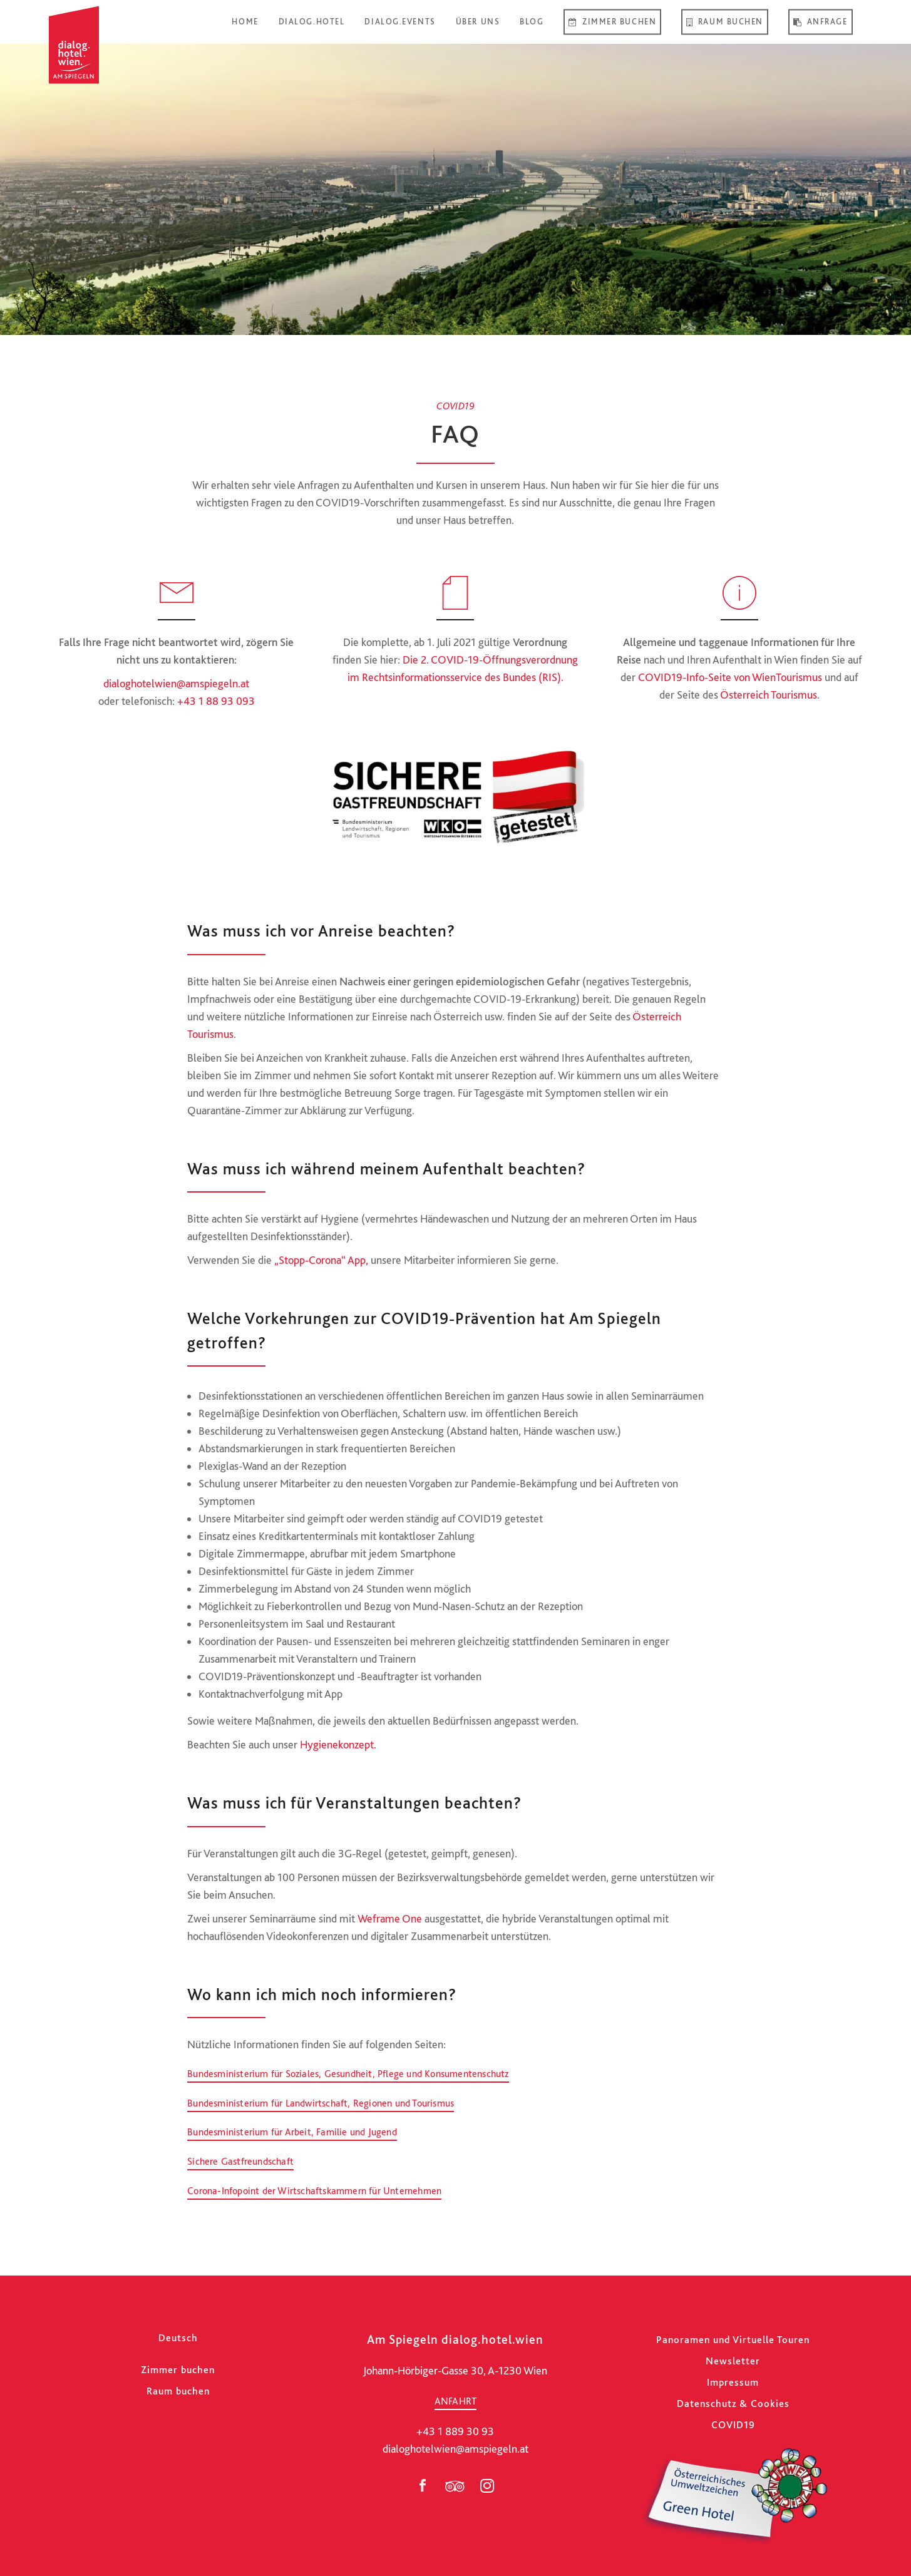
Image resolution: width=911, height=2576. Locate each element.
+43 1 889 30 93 (455, 2431)
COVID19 (733, 2425)
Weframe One (390, 1918)
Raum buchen (178, 2391)
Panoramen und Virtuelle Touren (733, 2340)
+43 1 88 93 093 (216, 700)
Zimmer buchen (178, 2370)
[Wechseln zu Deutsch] (178, 2338)
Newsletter (733, 2361)
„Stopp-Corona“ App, (321, 1259)
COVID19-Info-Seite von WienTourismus (730, 677)
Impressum (733, 2382)
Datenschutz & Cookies (733, 2403)
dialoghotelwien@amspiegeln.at (176, 683)
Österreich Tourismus (768, 694)
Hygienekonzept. (338, 1744)
